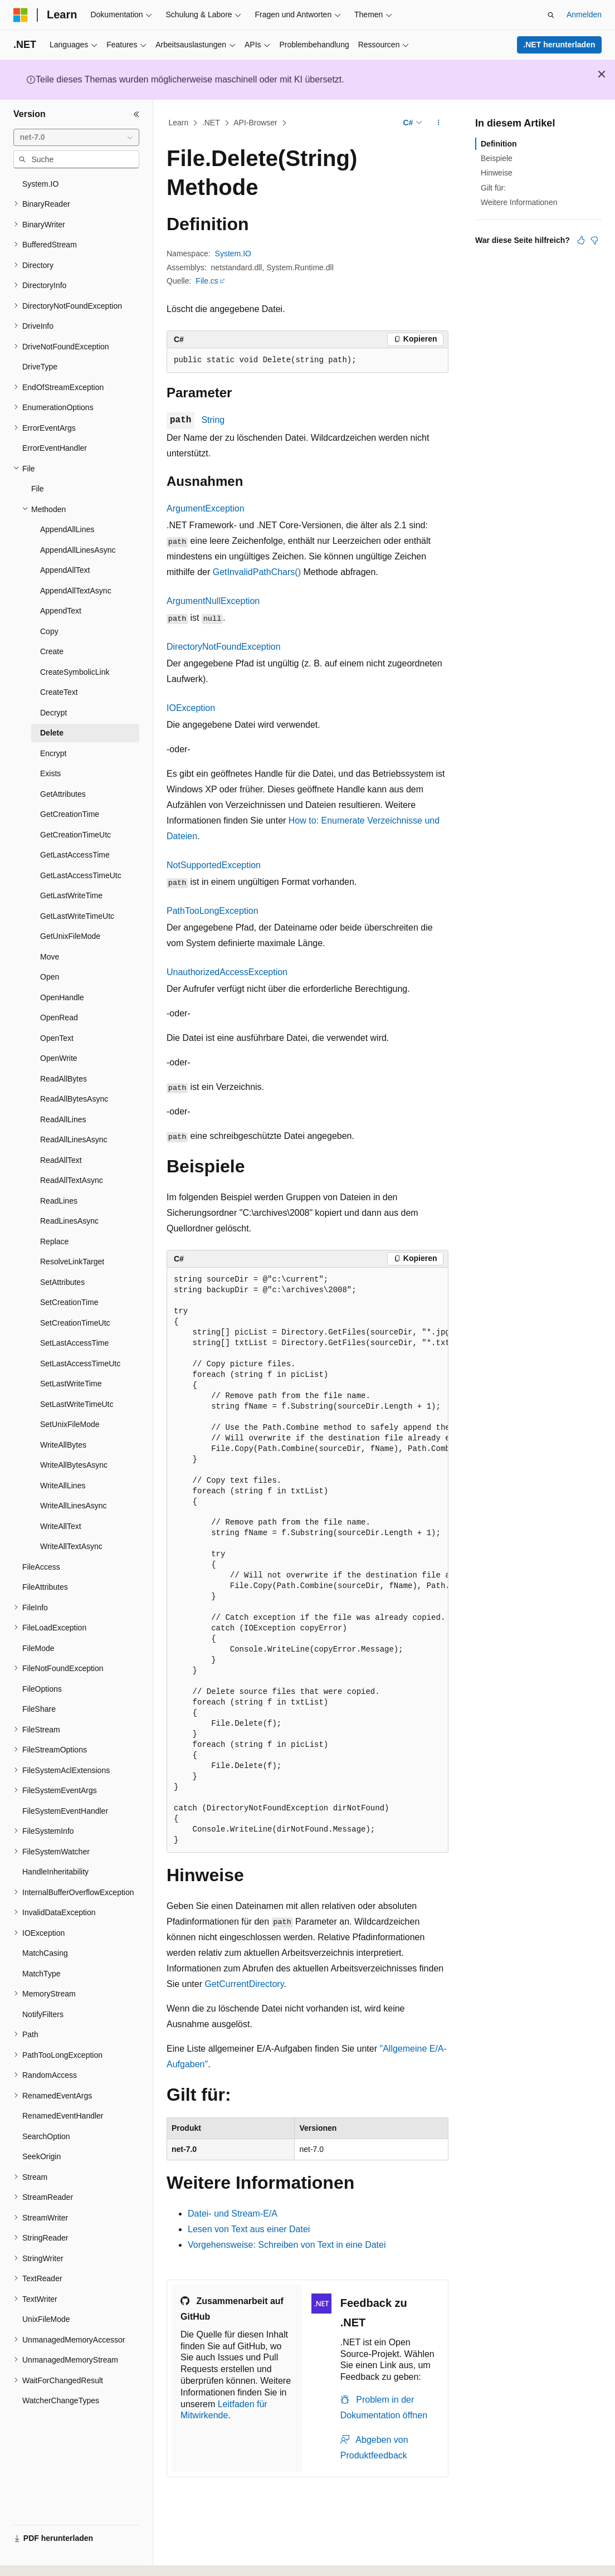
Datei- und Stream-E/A (232, 2213)
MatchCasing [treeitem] (45, 1953)
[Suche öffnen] (551, 15)
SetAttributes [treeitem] (62, 1282)
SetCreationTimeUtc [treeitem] (75, 1322)
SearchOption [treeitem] (46, 2136)
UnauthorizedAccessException (227, 972)
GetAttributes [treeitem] (63, 794)
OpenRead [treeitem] (59, 1017)
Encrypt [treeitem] (53, 753)
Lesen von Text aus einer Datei (249, 2229)
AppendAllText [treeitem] (65, 570)
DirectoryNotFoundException (224, 646)
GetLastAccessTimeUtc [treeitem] (80, 875)
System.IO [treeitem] (40, 183)
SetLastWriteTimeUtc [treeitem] (76, 1404)
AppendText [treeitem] (60, 610)
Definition (499, 143)
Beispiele (496, 158)
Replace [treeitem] (54, 1241)
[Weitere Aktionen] (438, 123)
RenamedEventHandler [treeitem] (63, 2115)
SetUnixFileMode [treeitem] (70, 1424)
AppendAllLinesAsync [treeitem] (77, 550)
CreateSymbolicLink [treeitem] (75, 672)
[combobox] (76, 138)
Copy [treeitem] (49, 631)
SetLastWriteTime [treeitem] (70, 1383)
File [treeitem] (37, 488)
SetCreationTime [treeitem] (69, 1302)
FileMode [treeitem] (38, 1648)
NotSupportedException (214, 865)
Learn (179, 122)
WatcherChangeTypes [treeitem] (60, 2400)
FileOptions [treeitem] (42, 1688)
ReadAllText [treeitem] (61, 1160)
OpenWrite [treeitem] (58, 1058)
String (212, 420)
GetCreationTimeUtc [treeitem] (75, 834)
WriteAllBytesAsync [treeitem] (74, 1464)
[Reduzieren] (136, 114)
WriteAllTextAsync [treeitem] (71, 1546)
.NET (211, 122)
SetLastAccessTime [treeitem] (74, 1342)
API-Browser (255, 122)
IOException (191, 708)
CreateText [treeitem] (59, 692)
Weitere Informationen (519, 202)
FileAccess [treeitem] (41, 1566)
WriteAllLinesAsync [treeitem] (73, 1505)
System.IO (233, 253)
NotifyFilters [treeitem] (43, 2014)
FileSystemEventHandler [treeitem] (65, 1810)
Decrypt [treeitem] (53, 712)
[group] (307, 1560)
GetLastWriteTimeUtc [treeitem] (77, 916)
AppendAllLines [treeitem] (67, 529)
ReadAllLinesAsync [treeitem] (74, 1139)
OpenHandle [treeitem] (62, 997)
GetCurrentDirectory (244, 1984)
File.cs (207, 280)
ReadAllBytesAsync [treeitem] (74, 1098)
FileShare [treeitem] (39, 1709)
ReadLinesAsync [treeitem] (69, 1220)
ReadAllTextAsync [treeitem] (71, 1180)
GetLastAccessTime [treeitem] (75, 854)
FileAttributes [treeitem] (45, 1586)
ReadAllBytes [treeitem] (63, 1078)
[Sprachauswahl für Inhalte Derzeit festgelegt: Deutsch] (39, 2558)
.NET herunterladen (559, 44)
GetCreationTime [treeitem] (69, 814)
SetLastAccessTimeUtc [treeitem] (80, 1363)
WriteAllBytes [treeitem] (63, 1444)
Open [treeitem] (49, 976)
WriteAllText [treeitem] (60, 1526)
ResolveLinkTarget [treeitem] (72, 1261)
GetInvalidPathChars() (257, 572)
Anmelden (584, 14)
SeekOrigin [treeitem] (41, 2156)
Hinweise (496, 172)
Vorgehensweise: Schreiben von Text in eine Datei (286, 2244)
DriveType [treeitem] (39, 366)
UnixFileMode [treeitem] (46, 2319)
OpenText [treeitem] (57, 1038)
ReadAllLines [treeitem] (63, 1119)
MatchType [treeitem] (41, 1973)
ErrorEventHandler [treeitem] (54, 448)
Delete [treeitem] (52, 732)
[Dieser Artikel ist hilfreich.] (581, 240)
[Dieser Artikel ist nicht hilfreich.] (594, 240)
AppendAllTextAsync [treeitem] (75, 590)
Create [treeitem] (52, 651)
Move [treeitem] (49, 956)
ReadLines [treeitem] (58, 1200)
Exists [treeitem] (50, 773)
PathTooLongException (212, 911)
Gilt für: (493, 187)
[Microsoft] (20, 15)
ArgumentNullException (213, 601)
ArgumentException (206, 508)
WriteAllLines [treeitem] (62, 1485)
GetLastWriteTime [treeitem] (71, 895)
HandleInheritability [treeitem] (55, 1871)
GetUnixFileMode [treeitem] (70, 936)
